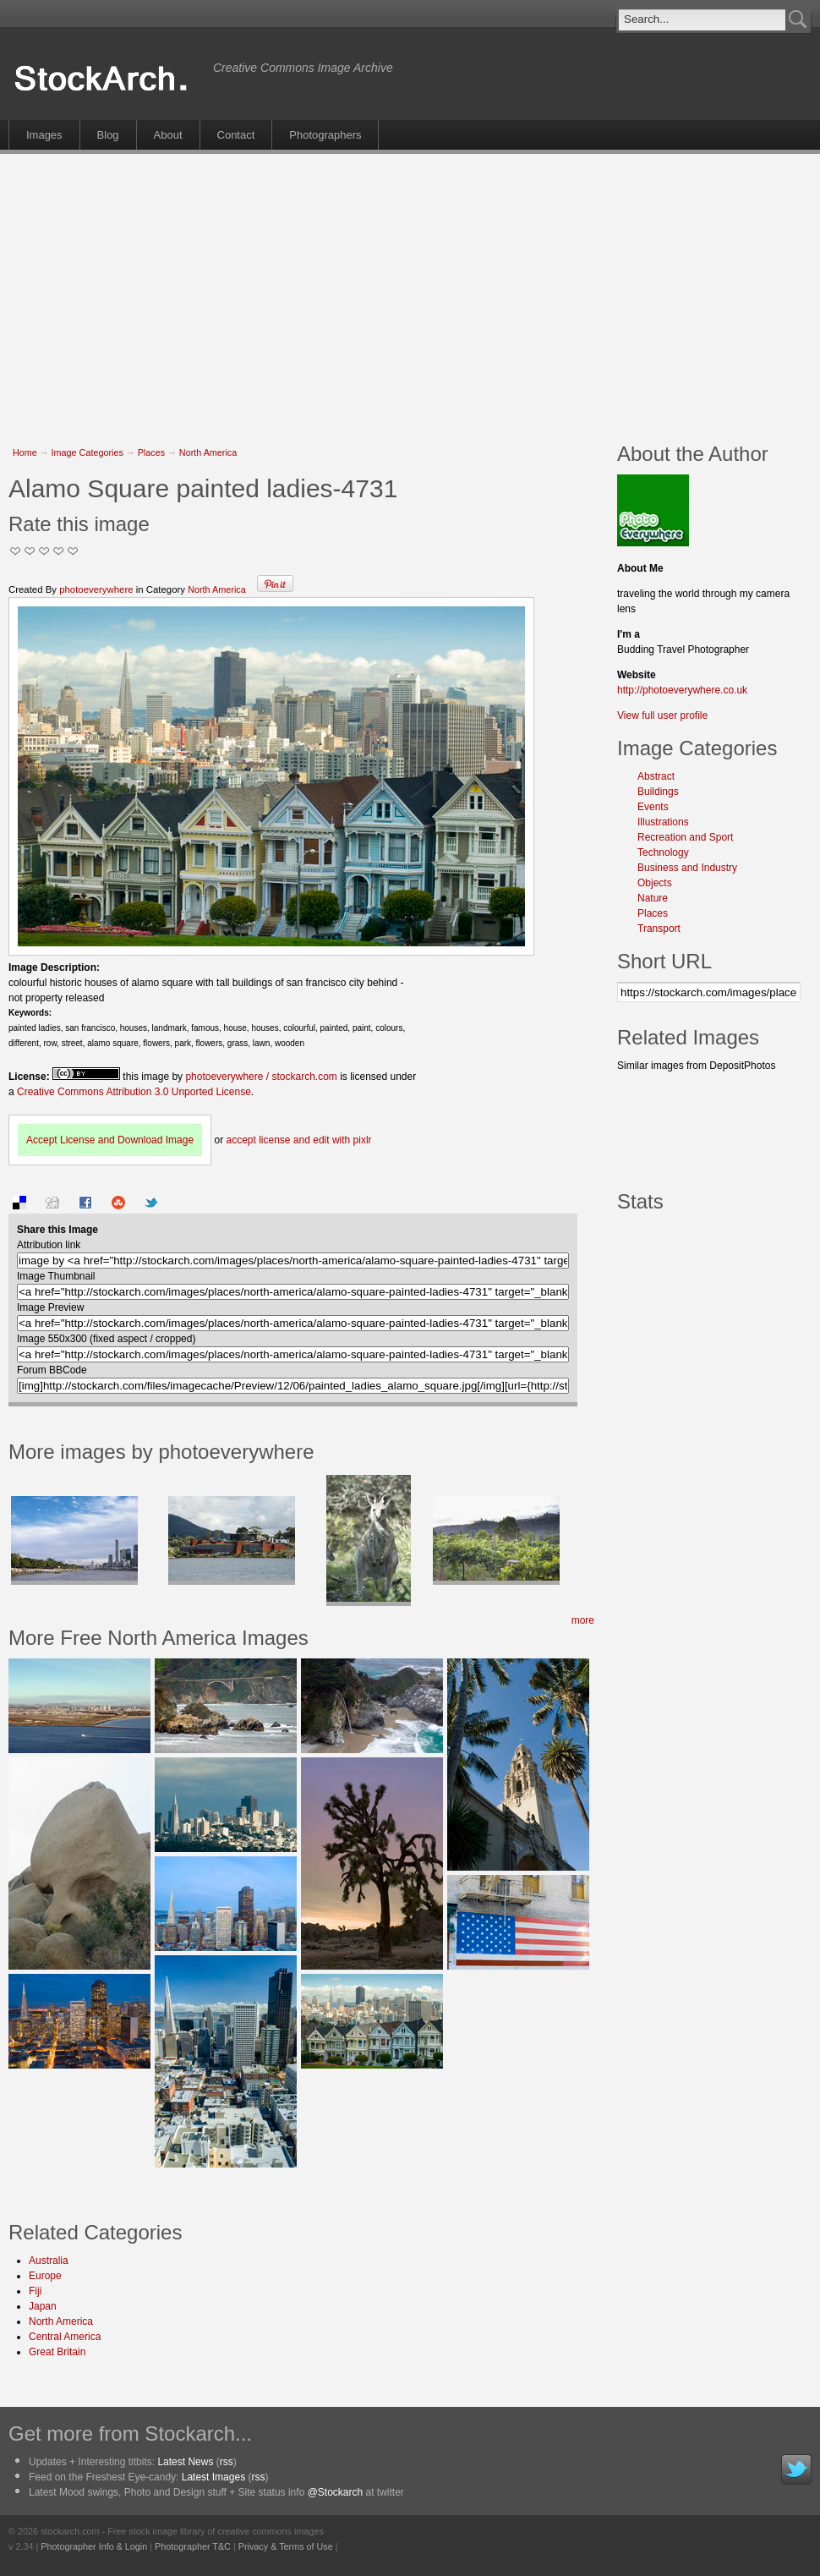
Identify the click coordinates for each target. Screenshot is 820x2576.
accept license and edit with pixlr (298, 1140)
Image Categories (87, 452)
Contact (236, 135)
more (582, 1620)
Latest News (185, 2462)
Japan (43, 2306)
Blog (108, 135)
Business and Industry (687, 868)
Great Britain (57, 2352)
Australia (48, 2260)
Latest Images (213, 2477)
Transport (659, 928)
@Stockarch (336, 2492)
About (168, 135)
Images (44, 135)
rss (226, 2462)
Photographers (325, 135)
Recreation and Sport (685, 837)
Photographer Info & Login (94, 2546)
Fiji (35, 2291)
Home (25, 452)
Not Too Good (15, 551)
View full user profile (662, 715)
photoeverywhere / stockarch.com (260, 1076)
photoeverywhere (96, 589)
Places (151, 452)
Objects (654, 883)
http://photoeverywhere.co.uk (682, 690)
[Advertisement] (324, 289)
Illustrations (663, 822)
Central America (65, 2337)
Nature (652, 898)
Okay (30, 551)
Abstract (656, 776)
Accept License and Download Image (110, 1140)
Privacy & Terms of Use (285, 2546)
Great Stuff (59, 551)
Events (653, 807)
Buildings (658, 791)
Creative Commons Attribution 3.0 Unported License (134, 1092)
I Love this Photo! (73, 551)
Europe (45, 2276)
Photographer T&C (193, 2546)
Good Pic (44, 551)
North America (208, 452)
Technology (663, 852)
